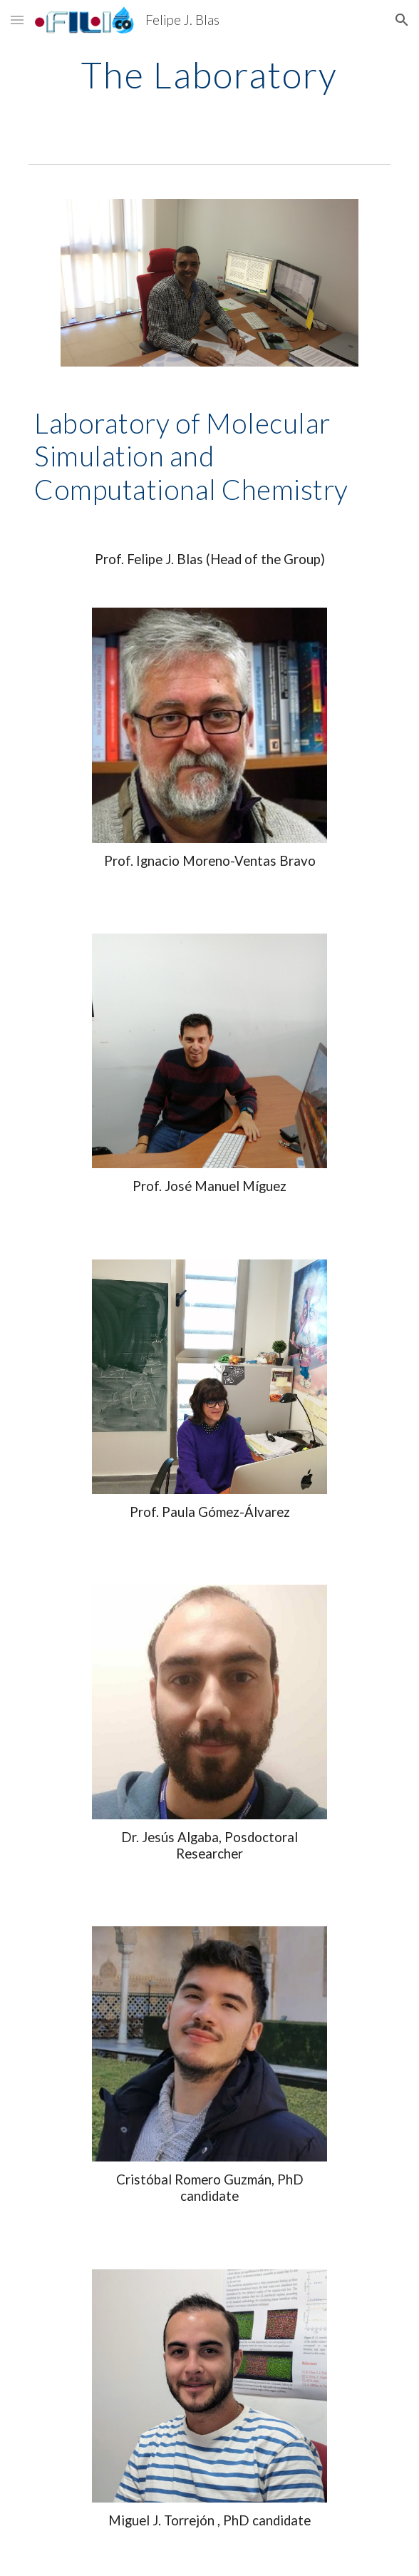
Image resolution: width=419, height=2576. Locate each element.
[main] (209, 75)
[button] (17, 19)
